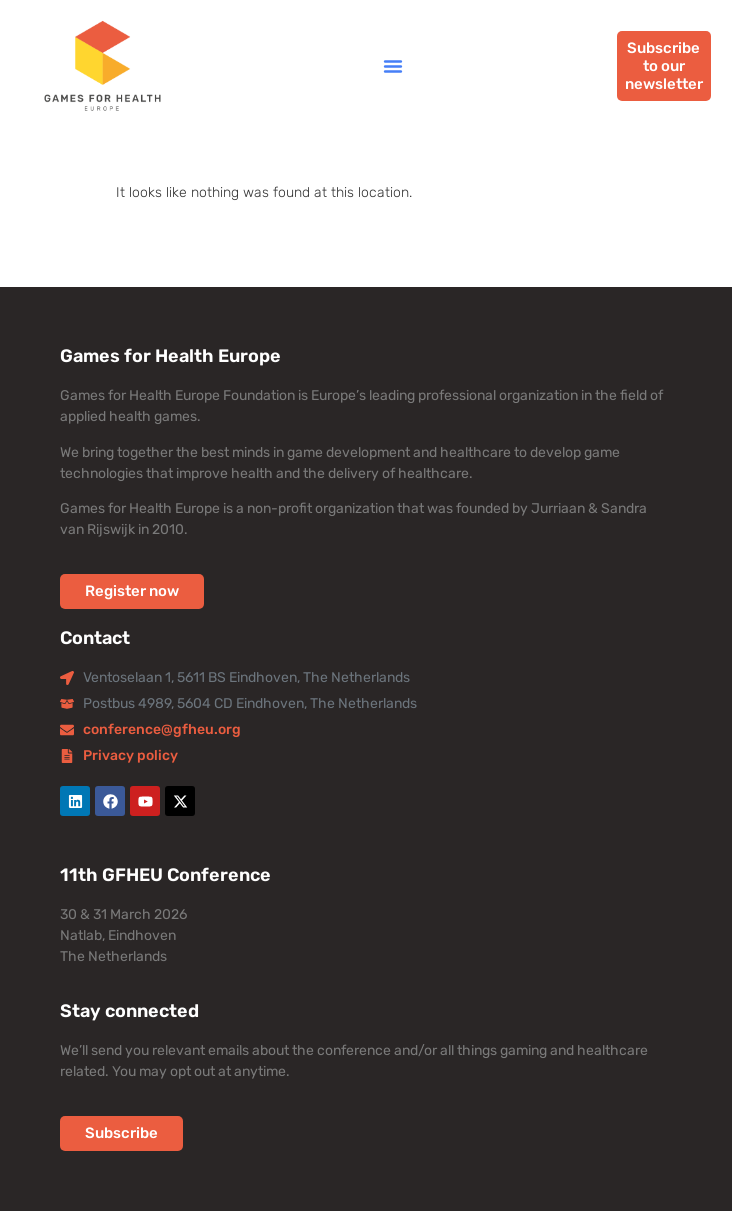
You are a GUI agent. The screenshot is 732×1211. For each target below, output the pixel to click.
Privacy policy (130, 755)
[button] (393, 66)
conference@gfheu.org (162, 729)
